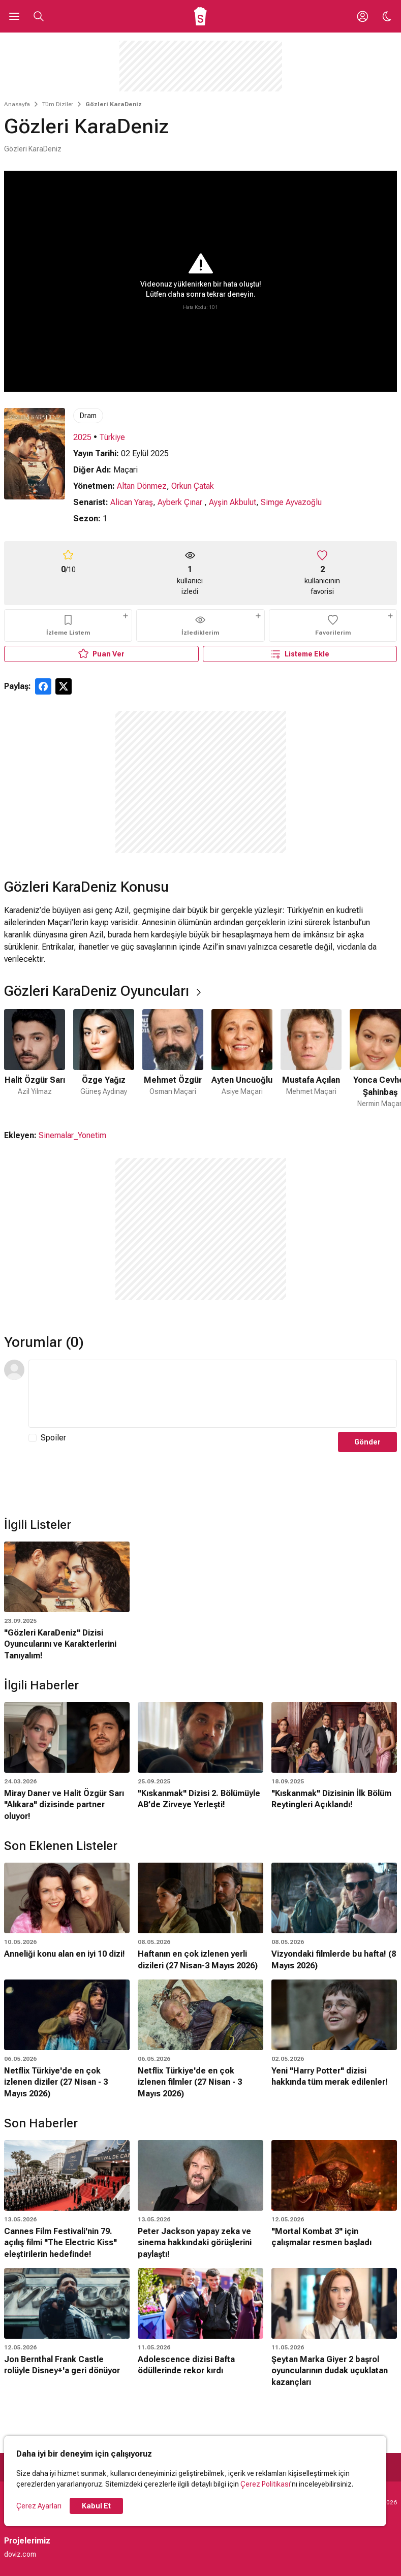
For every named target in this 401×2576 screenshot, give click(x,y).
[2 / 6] (103, 1059)
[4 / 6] (241, 1059)
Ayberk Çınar (181, 502)
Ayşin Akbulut (232, 502)
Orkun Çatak (192, 486)
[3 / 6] (172, 1059)
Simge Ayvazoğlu (291, 502)
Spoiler (53, 1437)
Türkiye (112, 437)
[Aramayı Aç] (38, 16)
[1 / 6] (34, 1059)
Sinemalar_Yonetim (72, 1135)
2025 (82, 437)
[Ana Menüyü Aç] (14, 16)
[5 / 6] (311, 1059)
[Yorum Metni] (212, 1394)
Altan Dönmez (142, 486)
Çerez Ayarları (38, 2506)
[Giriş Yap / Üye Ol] (362, 16)
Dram (88, 416)
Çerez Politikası (265, 2484)
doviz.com (20, 2554)
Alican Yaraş (131, 502)
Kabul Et (96, 2506)
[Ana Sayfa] (200, 16)
